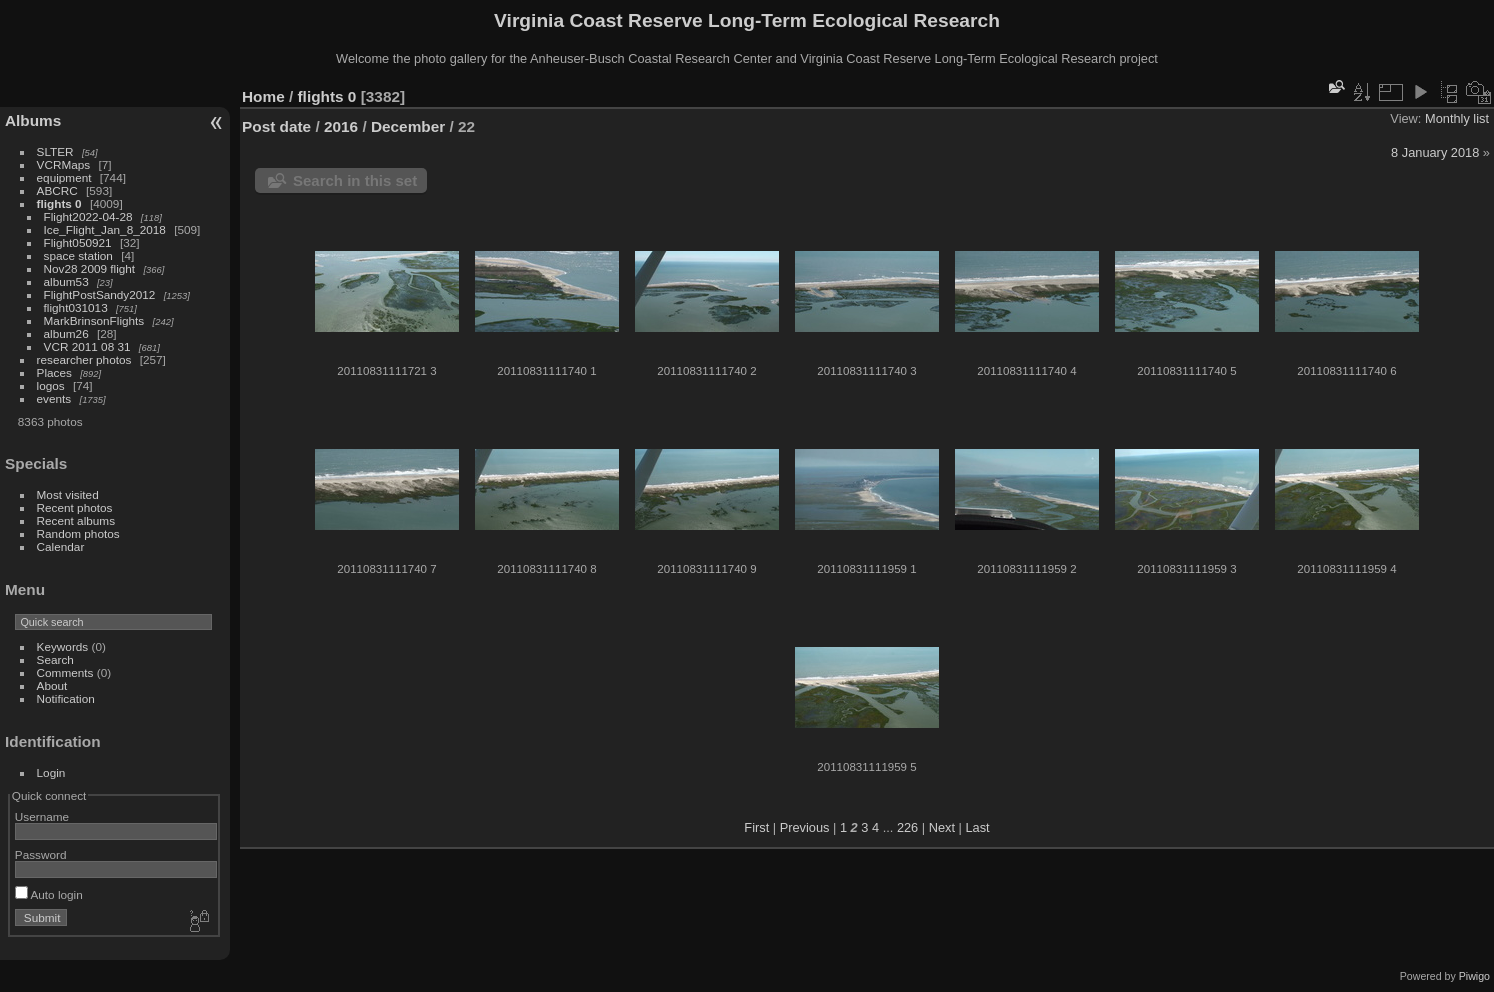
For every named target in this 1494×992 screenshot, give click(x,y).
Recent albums (76, 520)
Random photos (78, 533)
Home (263, 96)
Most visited (68, 494)
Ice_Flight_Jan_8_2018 (105, 229)
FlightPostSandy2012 (100, 294)
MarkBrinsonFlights (94, 320)
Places (54, 372)
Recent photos (75, 507)
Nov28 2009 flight (90, 268)
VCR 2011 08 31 (87, 346)
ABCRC (57, 190)
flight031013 (76, 307)
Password (41, 854)
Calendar (61, 546)
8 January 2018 (1435, 152)
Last (977, 827)
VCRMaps (64, 164)
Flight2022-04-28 (88, 216)
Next (942, 827)
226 (907, 827)
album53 (66, 281)
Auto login (49, 894)
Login (51, 772)
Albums (33, 120)
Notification (66, 698)
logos (51, 385)
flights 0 (59, 203)
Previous (805, 827)
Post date (276, 126)
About (52, 685)
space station (78, 255)
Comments (65, 672)
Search (55, 659)
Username (42, 816)
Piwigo (1474, 976)
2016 (341, 126)
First (756, 827)
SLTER (55, 151)
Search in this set (355, 180)
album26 (66, 333)
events (54, 398)
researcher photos (84, 359)
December (408, 126)
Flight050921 (78, 242)
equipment (64, 177)
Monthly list (1457, 118)
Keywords (63, 646)
